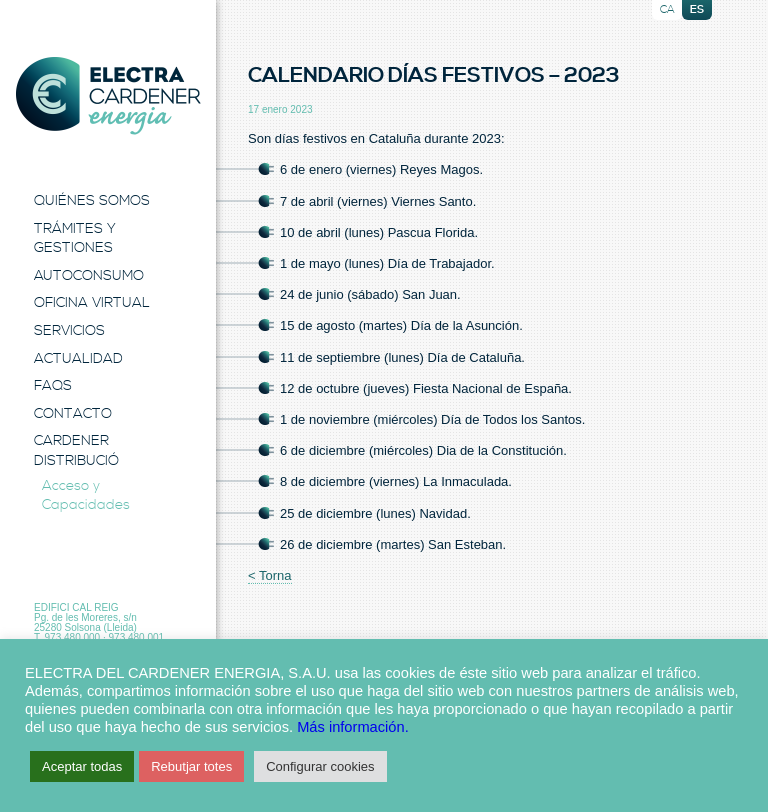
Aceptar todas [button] (82, 766)
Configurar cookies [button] (320, 766)
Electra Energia (108, 96)
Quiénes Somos (92, 201)
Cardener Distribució (76, 451)
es (697, 10)
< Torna (270, 575)
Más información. (353, 727)
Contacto (73, 414)
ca (667, 10)
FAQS (53, 386)
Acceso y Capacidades (86, 496)
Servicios (69, 331)
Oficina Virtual (92, 303)
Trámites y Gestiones (75, 239)
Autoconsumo (89, 276)
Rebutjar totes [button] (191, 766)
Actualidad (78, 359)
